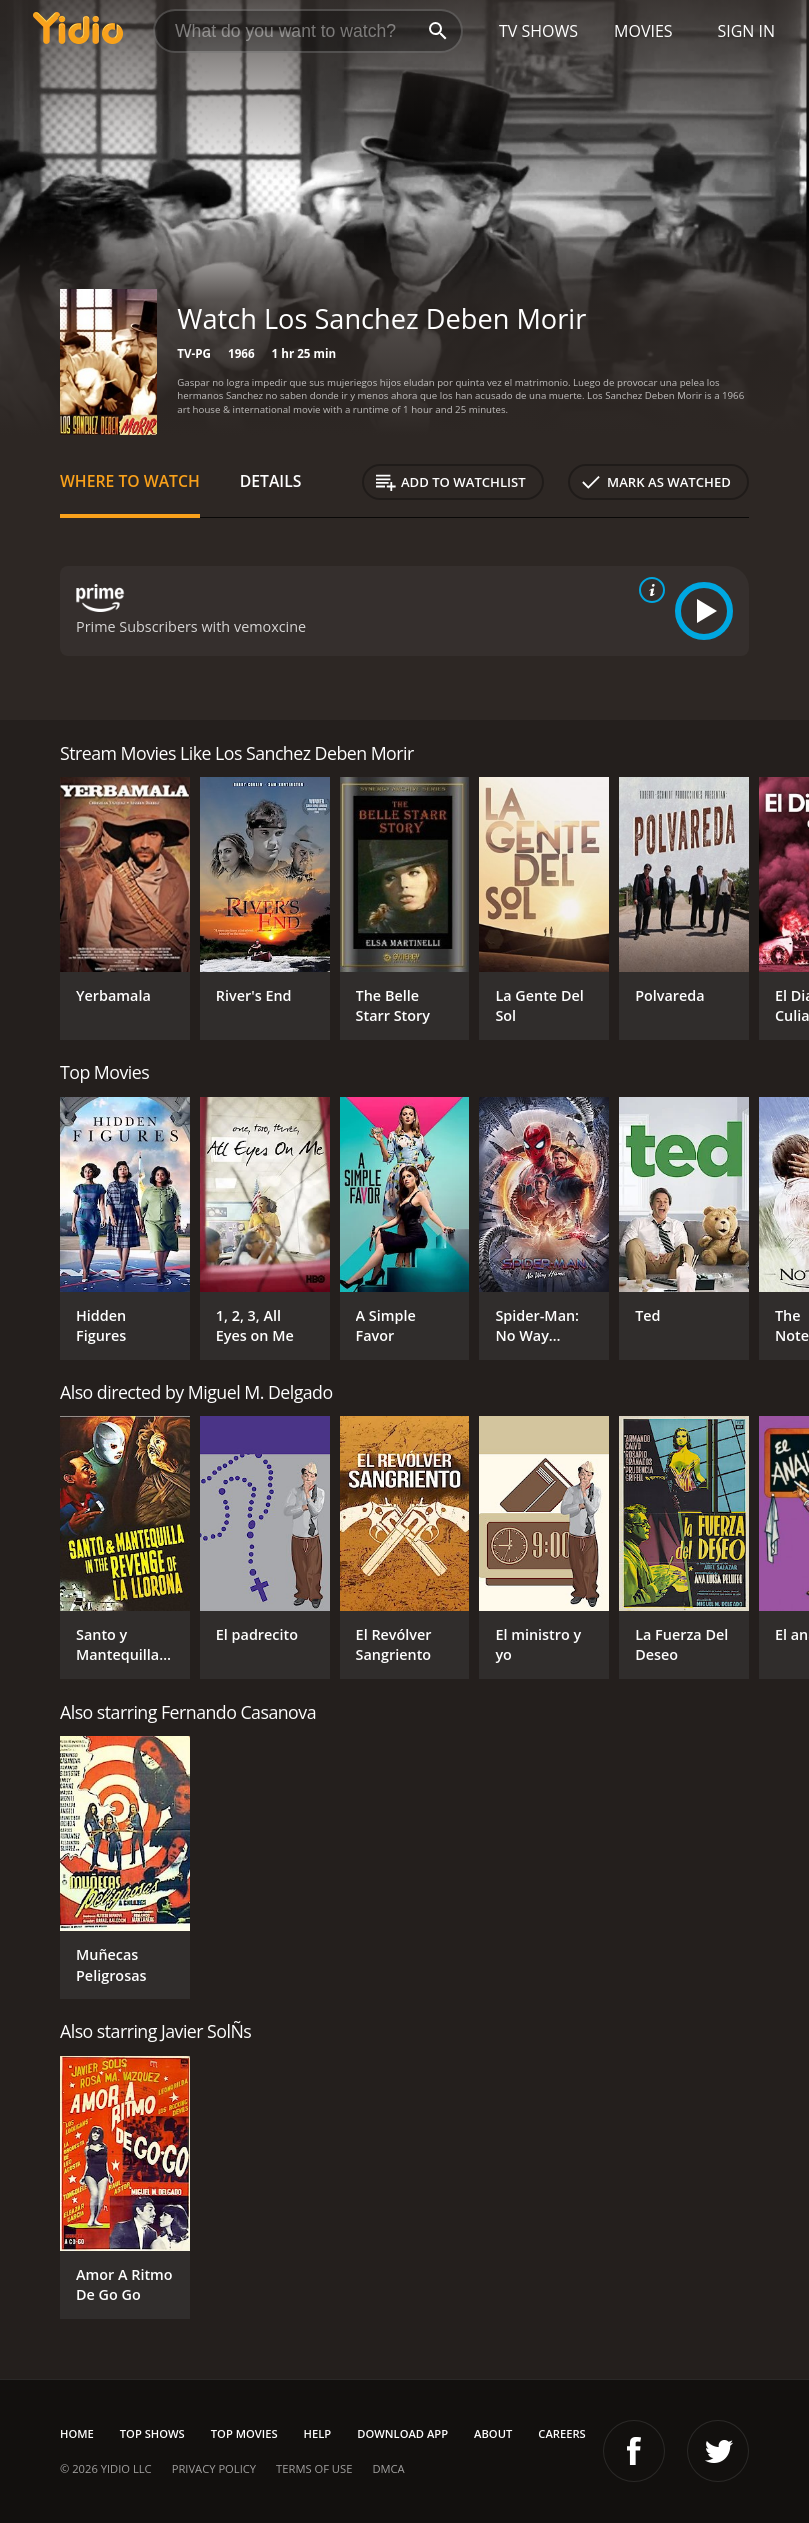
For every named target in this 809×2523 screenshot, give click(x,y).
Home (77, 2433)
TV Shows (538, 31)
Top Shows (152, 2433)
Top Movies (244, 2433)
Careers (561, 2433)
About (493, 2433)
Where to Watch (130, 481)
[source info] (648, 590)
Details (271, 481)
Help (318, 2433)
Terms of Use (314, 2468)
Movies (643, 31)
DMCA (388, 2468)
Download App (402, 2433)
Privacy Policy (214, 2468)
